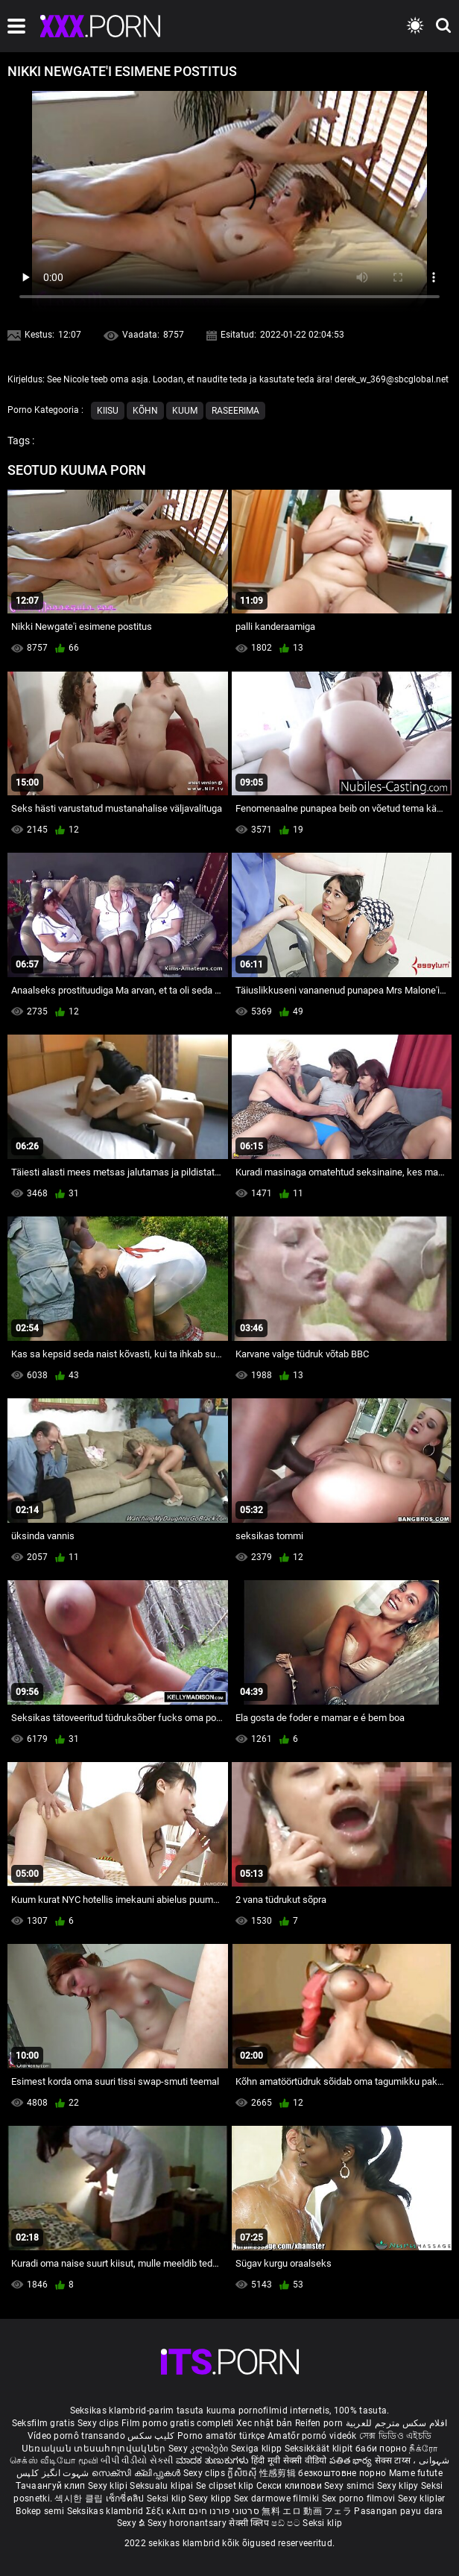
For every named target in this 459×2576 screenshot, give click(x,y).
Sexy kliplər (422, 2498)
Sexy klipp (211, 2498)
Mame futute (416, 2473)
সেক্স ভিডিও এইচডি (395, 2436)
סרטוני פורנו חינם (224, 2511)
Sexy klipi (109, 2486)
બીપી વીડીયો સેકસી (137, 2460)
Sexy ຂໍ (132, 2523)
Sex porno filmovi (359, 2498)
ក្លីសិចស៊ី (243, 2473)
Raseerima (235, 410)
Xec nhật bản (264, 2423)
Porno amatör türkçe (221, 2436)
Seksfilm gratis (43, 2423)
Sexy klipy (399, 2486)
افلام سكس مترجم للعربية (397, 2423)
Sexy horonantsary (188, 2523)
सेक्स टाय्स (394, 2460)
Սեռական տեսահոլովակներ (95, 2448)
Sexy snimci (350, 2486)
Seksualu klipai (163, 2486)
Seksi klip (168, 2498)
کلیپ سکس (150, 2436)
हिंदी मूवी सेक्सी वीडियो (289, 2460)
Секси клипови (290, 2486)
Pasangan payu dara (398, 2511)
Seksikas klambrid (106, 2511)
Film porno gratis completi (177, 2423)
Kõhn (145, 410)
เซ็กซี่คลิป (126, 2498)
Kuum (184, 410)
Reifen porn (319, 2423)
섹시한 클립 (79, 2498)
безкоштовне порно (342, 2473)
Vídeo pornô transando (76, 2436)
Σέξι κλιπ (167, 2511)
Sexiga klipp (258, 2448)
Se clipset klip (226, 2486)
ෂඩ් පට (287, 2523)
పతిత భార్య (352, 2460)
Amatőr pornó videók (312, 2436)
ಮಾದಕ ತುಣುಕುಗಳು (213, 2460)
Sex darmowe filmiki (277, 2498)
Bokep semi (40, 2511)
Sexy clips (99, 2423)
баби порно (381, 2448)
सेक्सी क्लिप (250, 2523)
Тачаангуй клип (52, 2486)
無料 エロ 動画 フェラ (307, 2511)
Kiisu (107, 410)
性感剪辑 (279, 2473)
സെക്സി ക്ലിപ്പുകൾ (137, 2473)
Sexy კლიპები (199, 2448)
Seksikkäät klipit (320, 2448)
